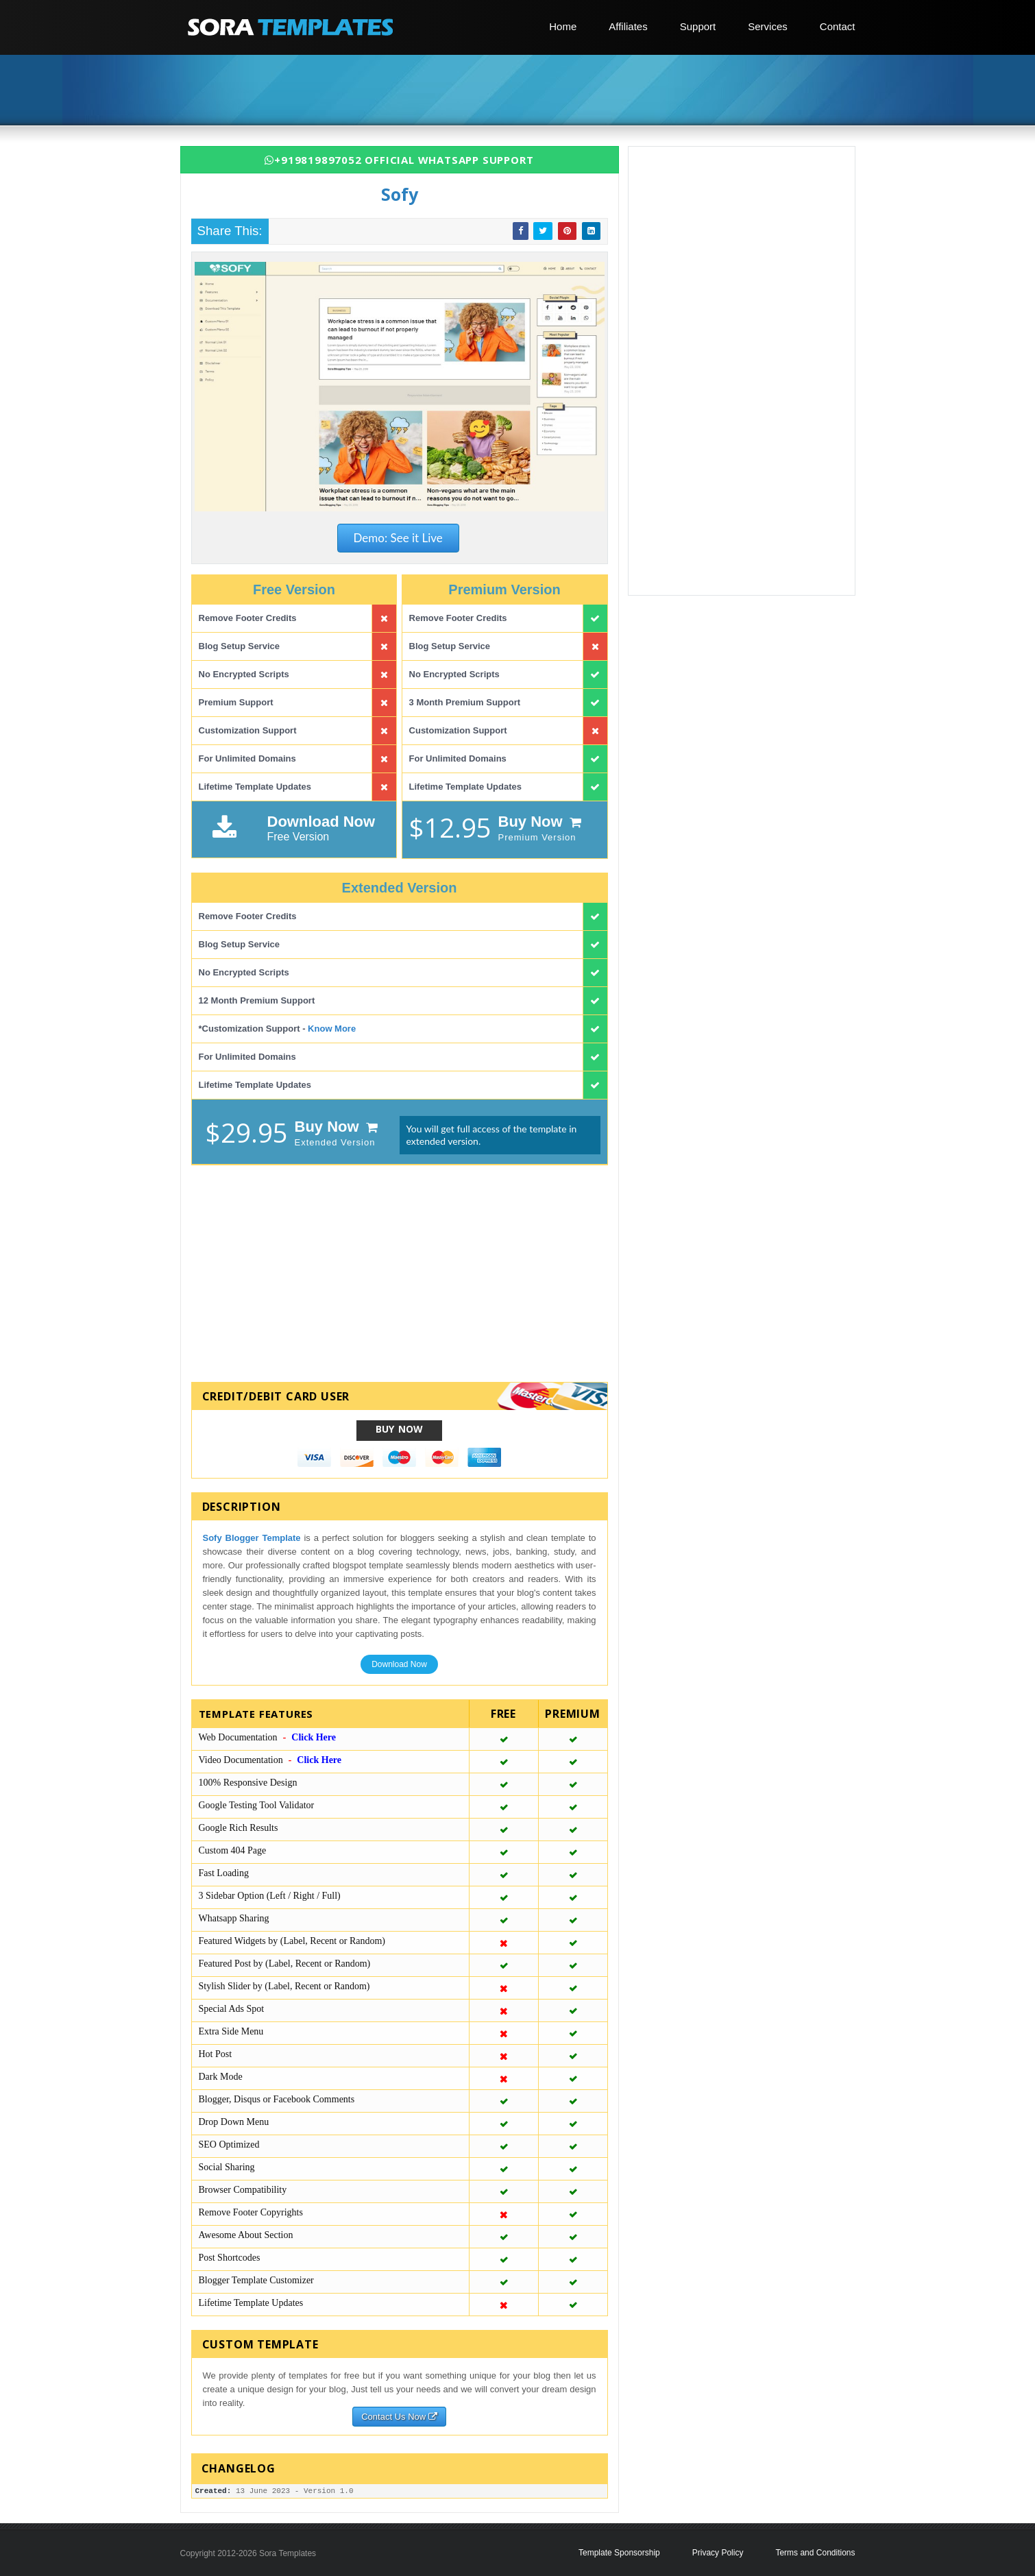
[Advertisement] (522, 91)
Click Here (313, 1737)
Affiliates (628, 26)
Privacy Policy (718, 2552)
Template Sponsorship (619, 2552)
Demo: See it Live (398, 538)
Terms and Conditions (815, 2552)
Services (768, 26)
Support (698, 26)
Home (562, 26)
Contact (837, 26)
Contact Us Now (399, 2416)
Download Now (399, 1664)
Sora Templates (287, 2553)
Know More (332, 1028)
